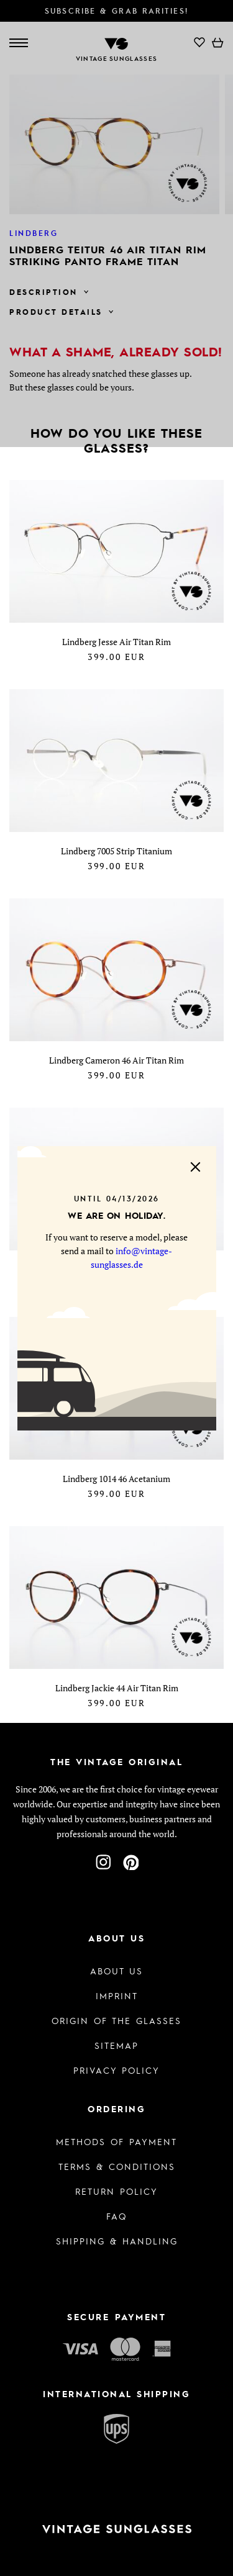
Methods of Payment (116, 2141)
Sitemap (116, 2045)
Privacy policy (116, 2070)
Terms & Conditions (116, 2166)
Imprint (117, 1995)
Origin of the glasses (116, 2020)
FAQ (116, 2215)
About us (116, 1970)
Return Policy (116, 2191)
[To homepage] (116, 2529)
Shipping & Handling (117, 2240)
